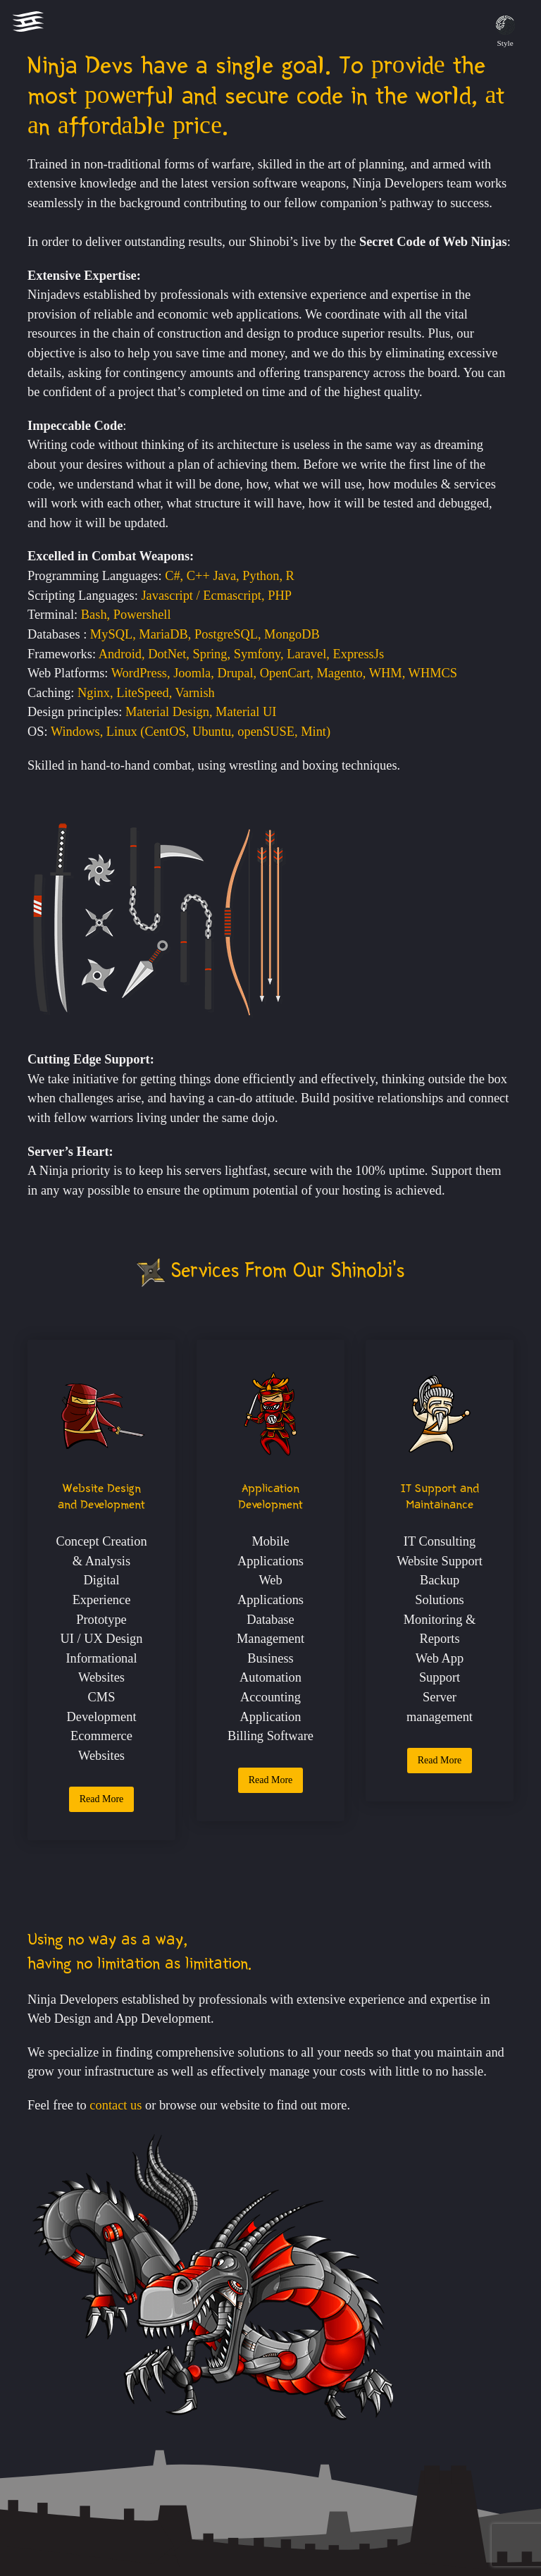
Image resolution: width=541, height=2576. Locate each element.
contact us (115, 2105)
